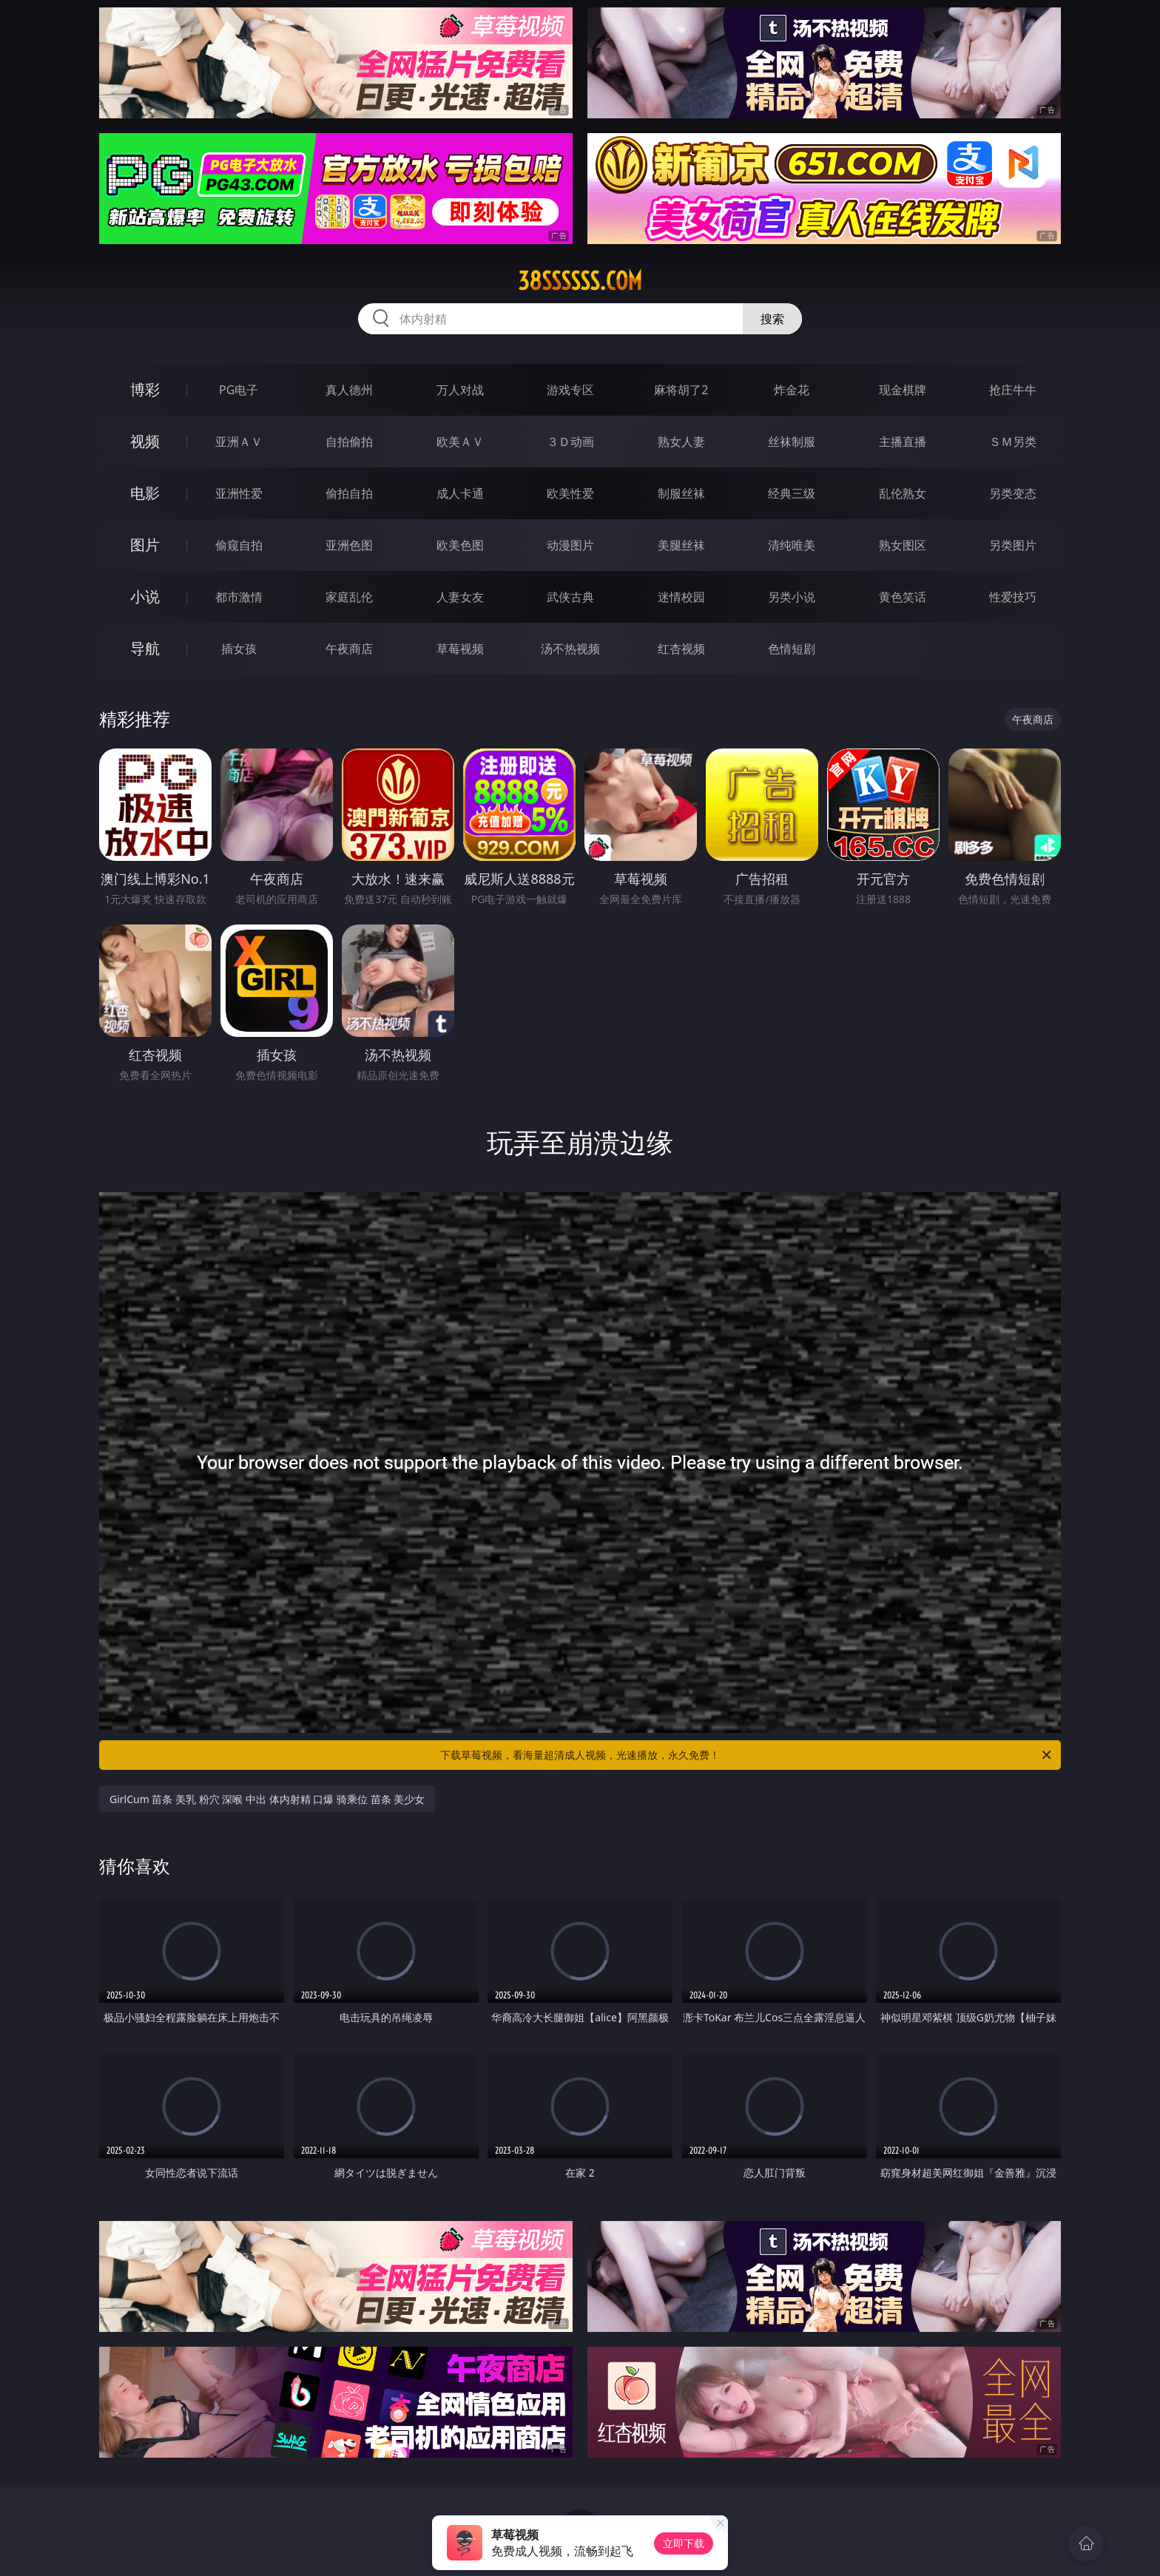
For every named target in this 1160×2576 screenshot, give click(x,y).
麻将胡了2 (681, 390)
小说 (145, 596)
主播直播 (902, 441)
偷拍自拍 (349, 493)
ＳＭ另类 (1012, 441)
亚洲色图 (349, 545)
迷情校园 (681, 597)
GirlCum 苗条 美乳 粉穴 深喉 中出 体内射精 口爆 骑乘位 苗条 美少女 (267, 1799)
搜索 (772, 319)
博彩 (145, 389)
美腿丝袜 (681, 545)
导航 (145, 648)
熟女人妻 (681, 441)
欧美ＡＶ (460, 441)
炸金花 (791, 390)
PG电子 (238, 390)
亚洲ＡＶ (239, 441)
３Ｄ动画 (570, 441)
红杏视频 (681, 648)
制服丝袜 (681, 493)
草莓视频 (460, 648)
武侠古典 (570, 597)
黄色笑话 (902, 597)
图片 (145, 545)
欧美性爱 (570, 493)
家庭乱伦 (349, 597)
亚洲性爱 (239, 493)
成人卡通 (460, 493)
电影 (145, 493)
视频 (145, 441)
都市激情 (239, 597)
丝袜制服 (791, 441)
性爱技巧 (1012, 597)
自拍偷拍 (349, 441)
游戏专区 (570, 390)
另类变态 (1012, 493)
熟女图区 (902, 545)
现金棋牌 (902, 390)
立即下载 (683, 2543)
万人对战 (460, 390)
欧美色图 (460, 545)
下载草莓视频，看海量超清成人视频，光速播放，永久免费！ (746, 1755)
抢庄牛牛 (1012, 390)
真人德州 (349, 390)
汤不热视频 (570, 648)
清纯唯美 (791, 545)
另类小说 (791, 597)
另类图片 (1012, 545)
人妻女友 (460, 597)
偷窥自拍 (239, 545)
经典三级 (791, 493)
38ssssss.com (580, 281)
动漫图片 (570, 545)
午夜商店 (349, 648)
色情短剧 (791, 648)
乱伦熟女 (902, 493)
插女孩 (239, 648)
